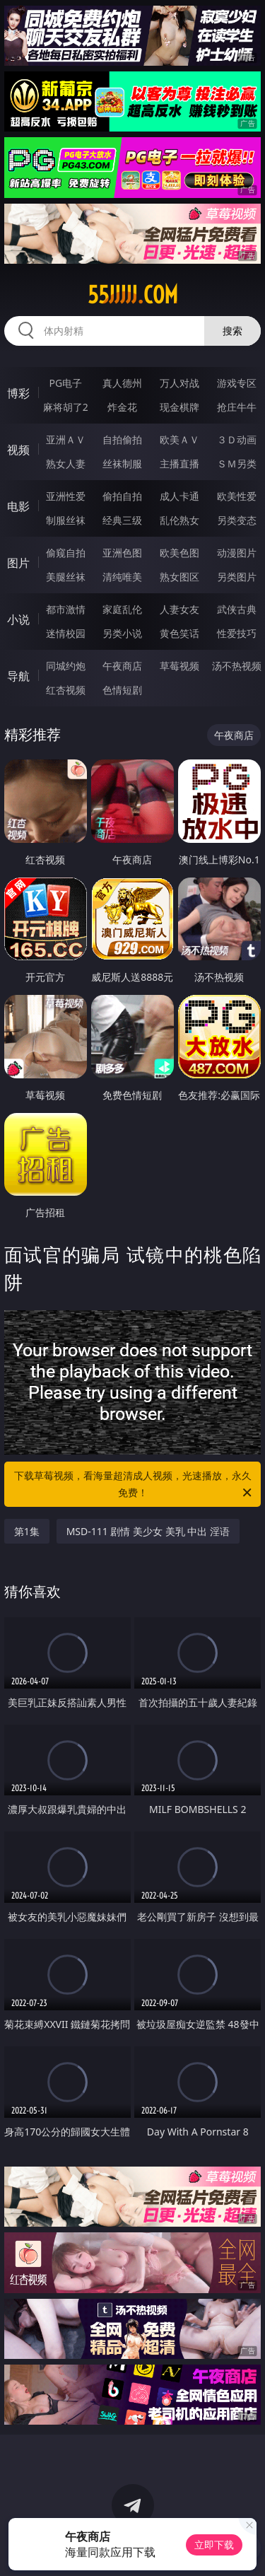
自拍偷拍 (122, 439)
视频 (18, 449)
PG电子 (65, 383)
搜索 (232, 330)
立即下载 (214, 2544)
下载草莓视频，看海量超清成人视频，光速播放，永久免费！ (134, 1485)
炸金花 (122, 407)
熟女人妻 (66, 463)
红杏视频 (66, 690)
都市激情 (66, 609)
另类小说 (122, 633)
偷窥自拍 (66, 552)
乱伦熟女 (179, 520)
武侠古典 (237, 609)
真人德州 (122, 383)
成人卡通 (179, 496)
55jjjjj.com (133, 295)
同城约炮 (66, 665)
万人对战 (179, 383)
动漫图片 (237, 552)
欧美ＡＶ (179, 439)
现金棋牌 (179, 407)
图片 (18, 563)
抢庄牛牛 (237, 407)
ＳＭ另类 (237, 463)
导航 (18, 676)
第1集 (27, 1531)
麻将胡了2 (65, 407)
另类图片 (237, 576)
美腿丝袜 (66, 576)
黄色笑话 (179, 633)
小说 (18, 619)
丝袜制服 (122, 463)
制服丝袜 (66, 520)
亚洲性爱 (66, 496)
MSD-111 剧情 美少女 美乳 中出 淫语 (148, 1531)
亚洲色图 (122, 552)
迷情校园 (66, 633)
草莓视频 (179, 665)
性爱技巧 (237, 633)
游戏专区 (237, 383)
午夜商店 (122, 665)
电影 (18, 506)
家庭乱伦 (122, 609)
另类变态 (237, 520)
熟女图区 (179, 576)
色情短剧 (122, 690)
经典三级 (122, 520)
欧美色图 (179, 552)
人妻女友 (179, 609)
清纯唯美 (122, 576)
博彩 (18, 393)
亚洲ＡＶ (66, 439)
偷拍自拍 (122, 496)
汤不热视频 (236, 665)
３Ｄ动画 (237, 439)
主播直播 (179, 463)
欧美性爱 (237, 496)
